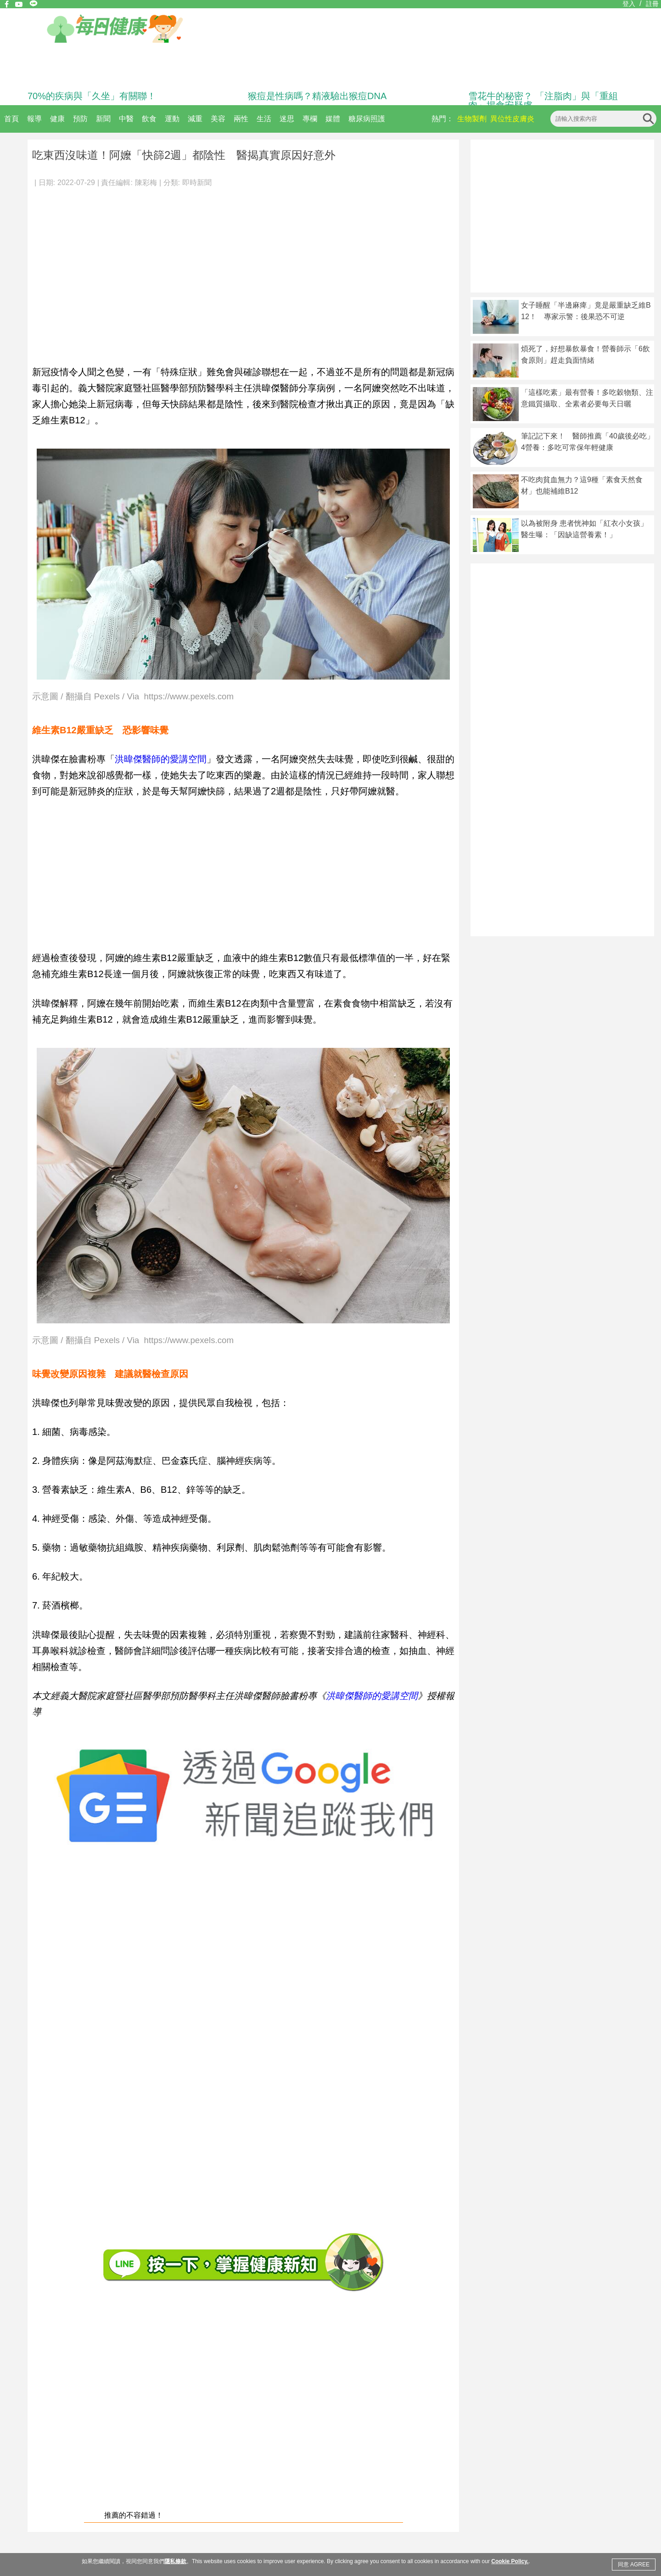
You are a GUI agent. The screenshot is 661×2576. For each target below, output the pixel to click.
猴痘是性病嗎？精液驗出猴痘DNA (317, 96)
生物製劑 (472, 119)
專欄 (309, 119)
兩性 (241, 119)
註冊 (652, 3)
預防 (80, 119)
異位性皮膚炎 (512, 119)
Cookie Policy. (509, 2561)
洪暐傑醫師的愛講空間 (161, 759)
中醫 (126, 119)
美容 (218, 119)
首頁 (11, 119)
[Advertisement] (86, 271)
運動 (172, 119)
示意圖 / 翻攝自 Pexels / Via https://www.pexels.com (133, 696)
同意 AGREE (634, 2564)
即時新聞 (197, 182)
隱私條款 (175, 2561)
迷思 (287, 119)
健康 (57, 119)
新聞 (103, 119)
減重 (195, 119)
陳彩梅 (146, 182)
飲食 (149, 119)
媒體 (332, 119)
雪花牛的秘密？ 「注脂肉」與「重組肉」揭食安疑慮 (543, 100)
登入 (628, 3)
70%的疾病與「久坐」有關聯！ (92, 96)
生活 (264, 119)
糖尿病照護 (366, 119)
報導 (34, 119)
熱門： (442, 119)
